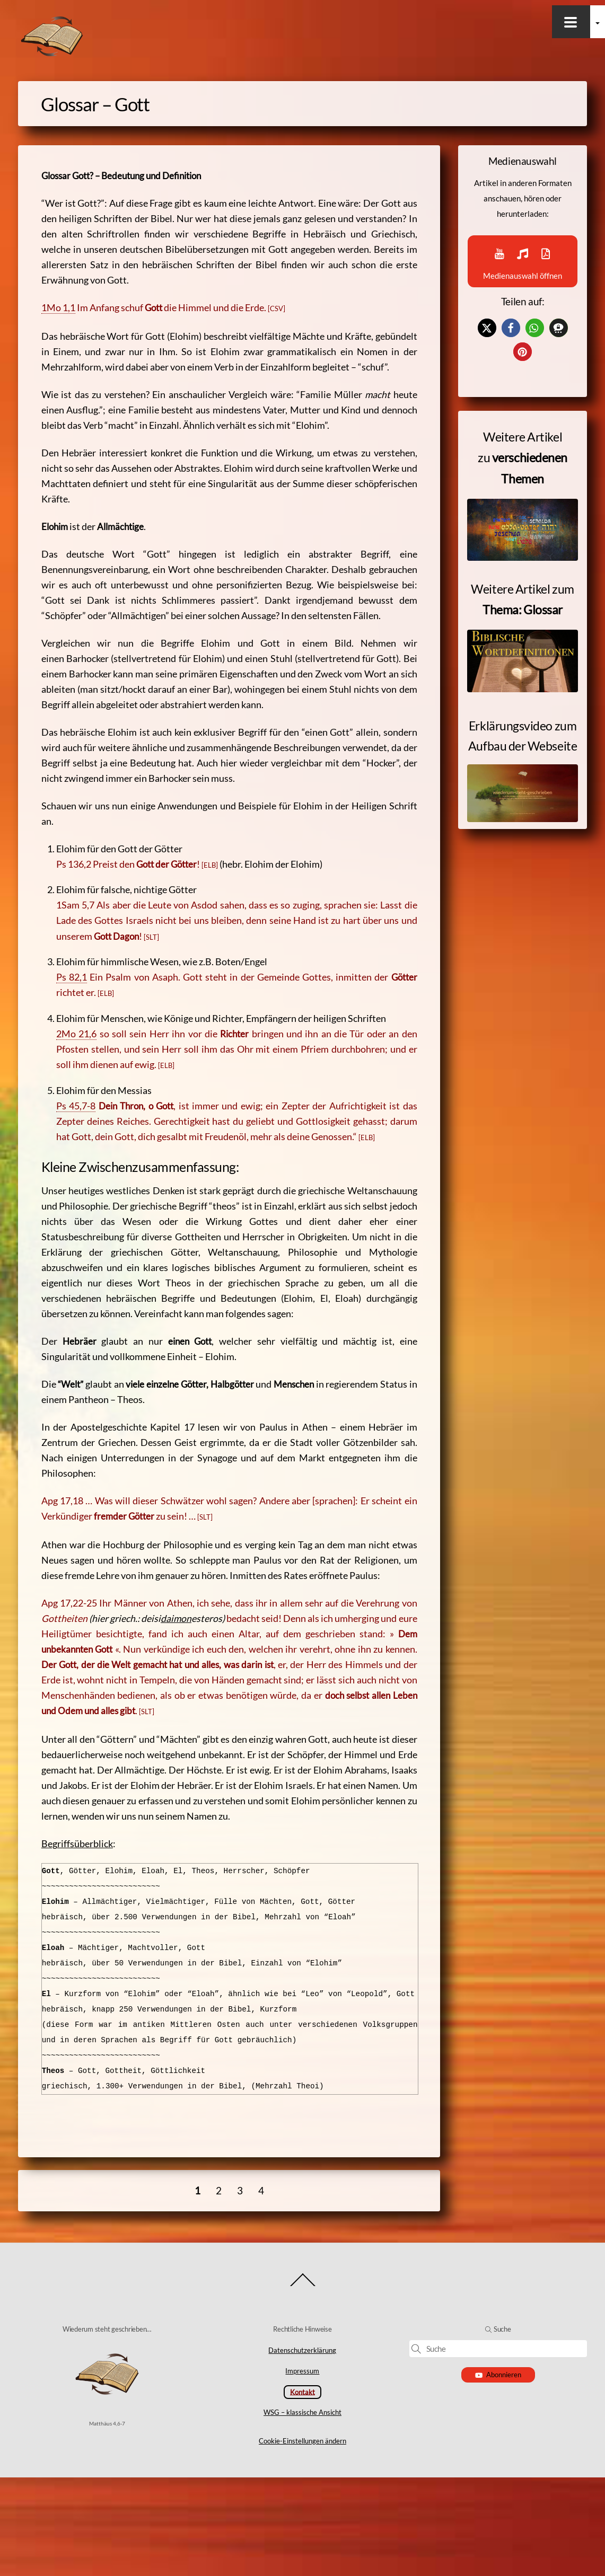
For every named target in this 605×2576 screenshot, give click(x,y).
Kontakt (302, 2490)
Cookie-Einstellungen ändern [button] (302, 2539)
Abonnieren (498, 2473)
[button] (487, 352)
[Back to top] (302, 2384)
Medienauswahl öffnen (522, 271)
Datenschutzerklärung (302, 2449)
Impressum (302, 2470)
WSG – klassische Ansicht (302, 2511)
